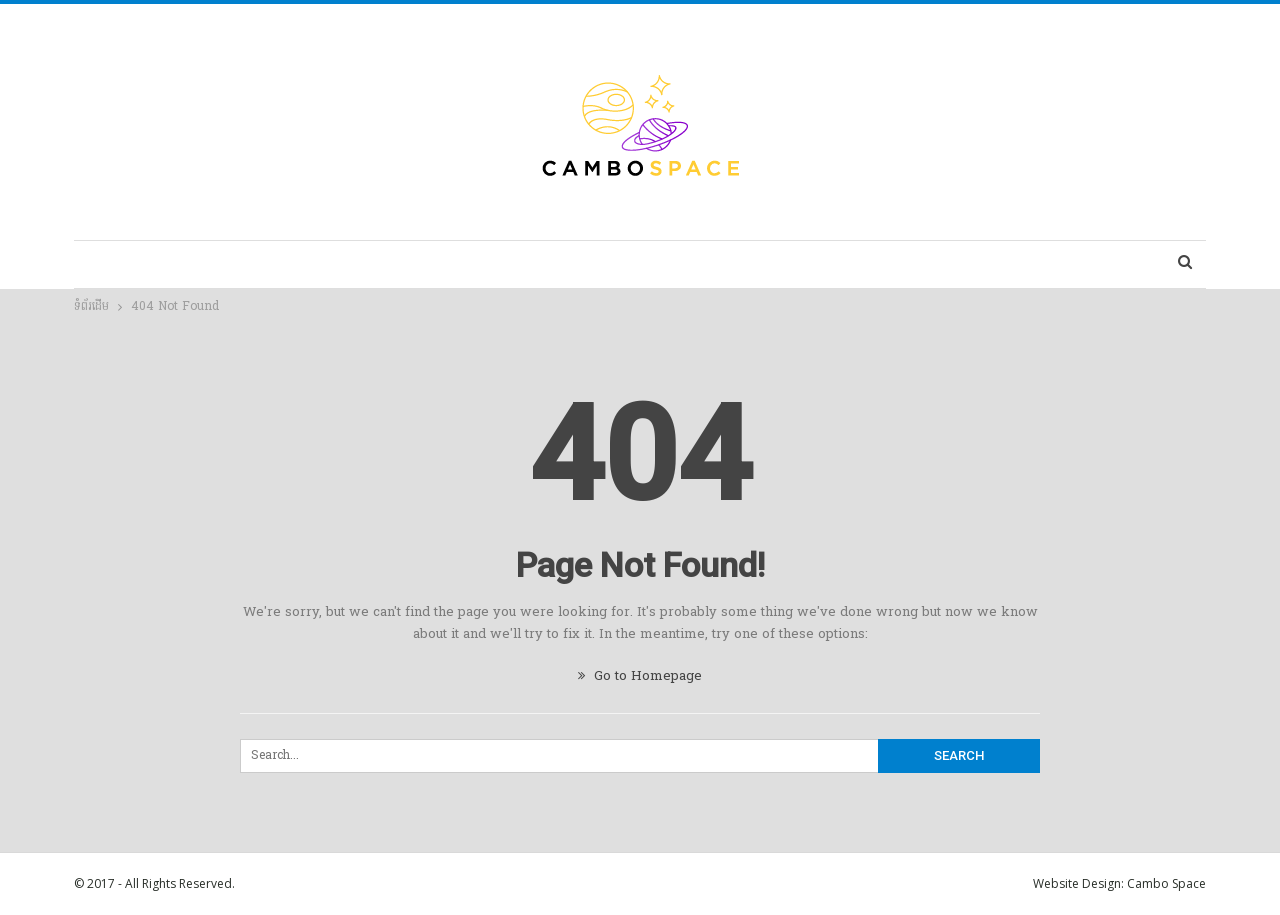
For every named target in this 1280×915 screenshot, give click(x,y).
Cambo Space (1166, 883)
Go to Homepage (640, 676)
